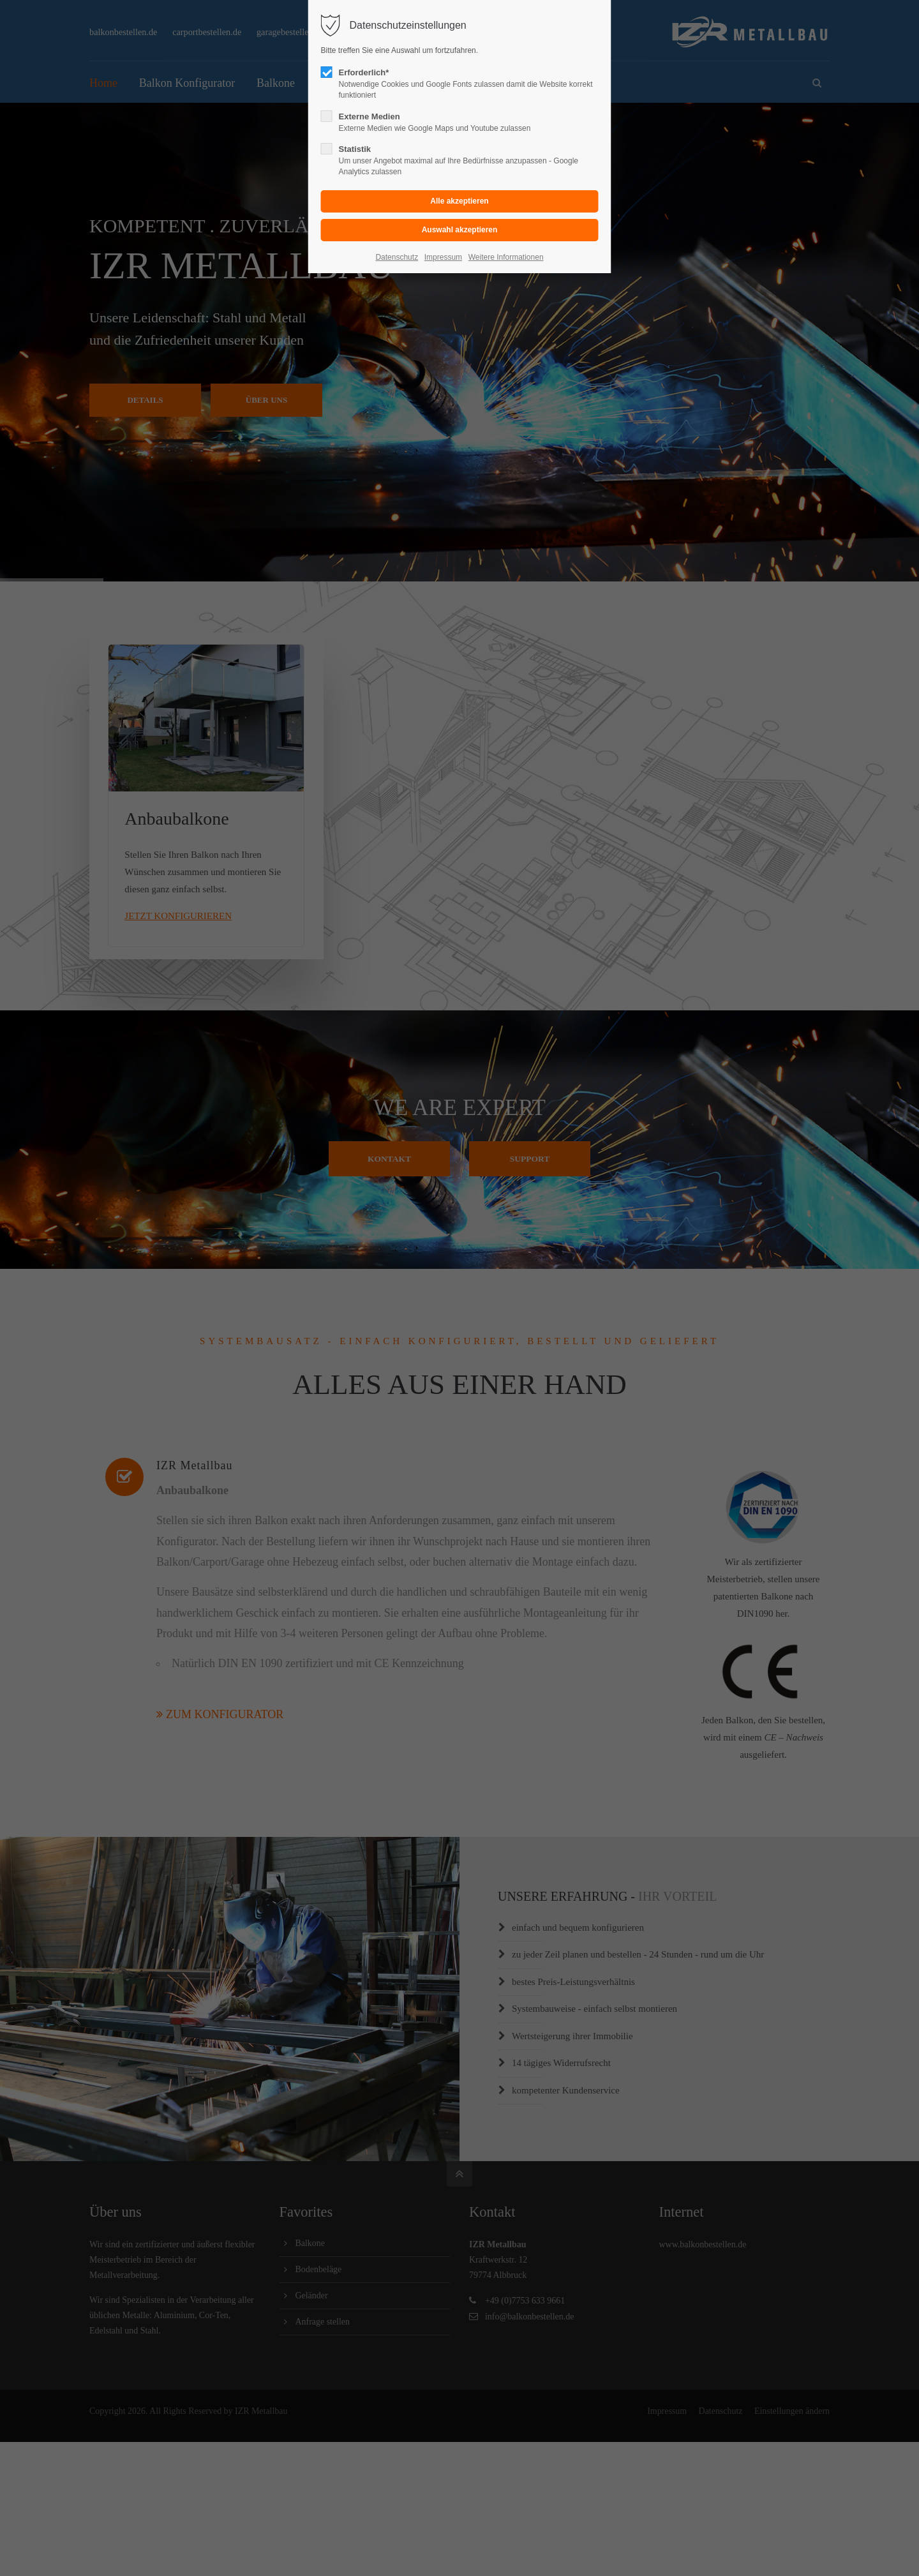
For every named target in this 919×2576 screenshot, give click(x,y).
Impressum (443, 257)
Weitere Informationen (506, 257)
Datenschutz (396, 257)
